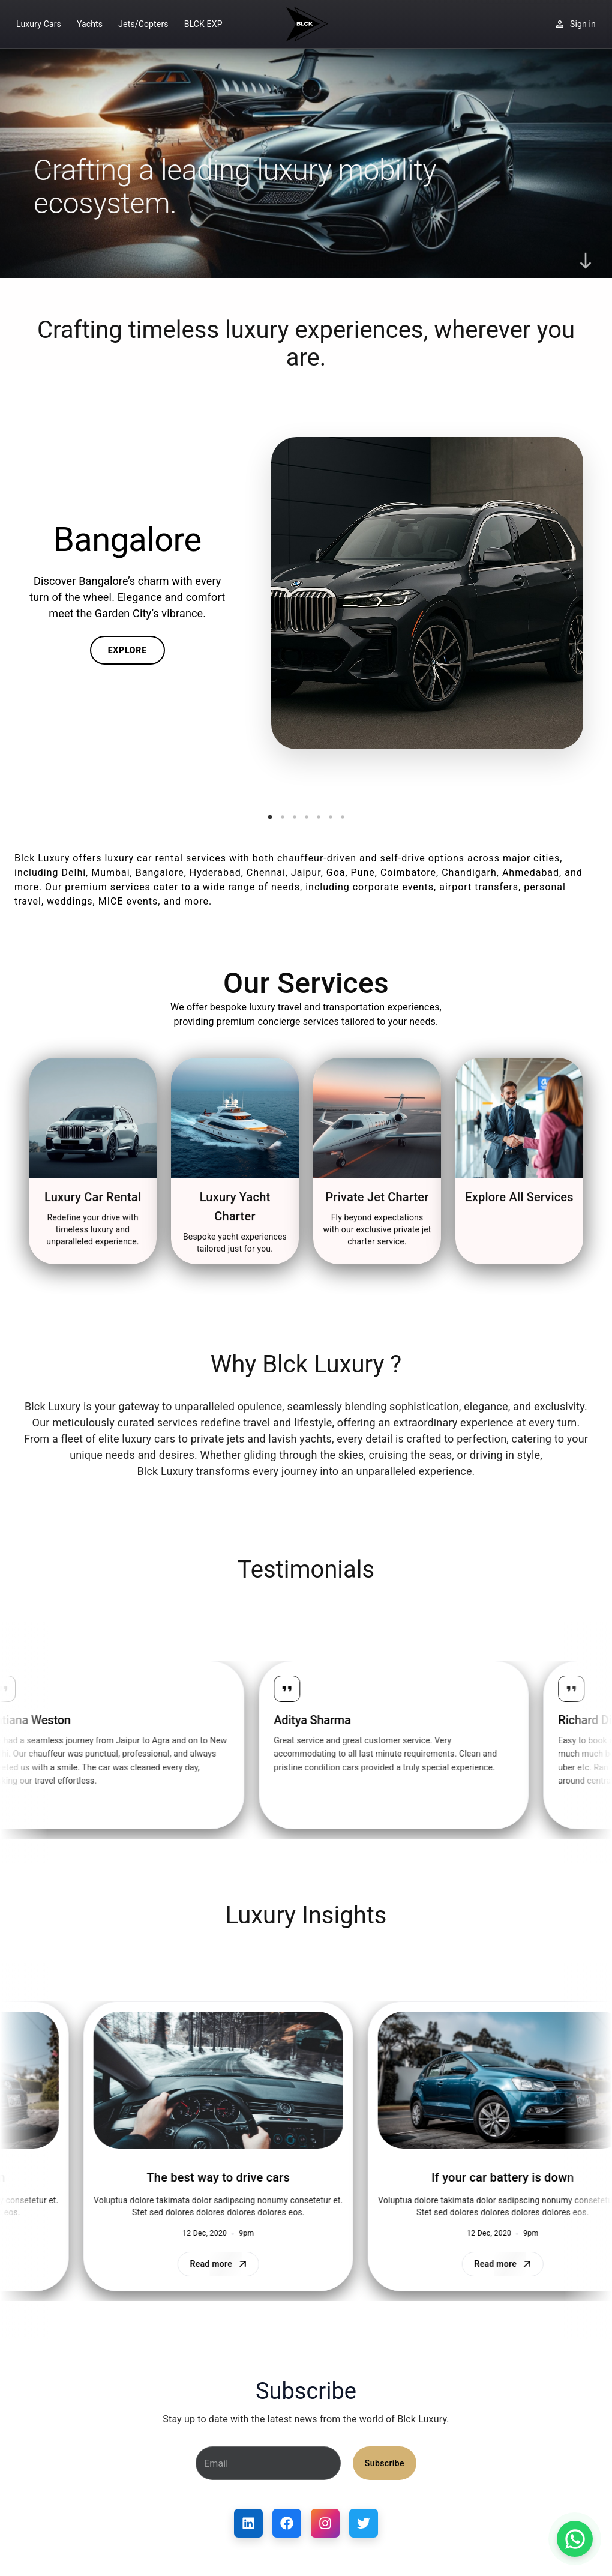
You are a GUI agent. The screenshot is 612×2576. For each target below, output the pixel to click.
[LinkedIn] (248, 2523)
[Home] (306, 24)
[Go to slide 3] (294, 817)
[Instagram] (325, 2523)
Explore (127, 650)
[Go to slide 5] (318, 817)
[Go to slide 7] (342, 817)
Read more (201, 2264)
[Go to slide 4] (306, 817)
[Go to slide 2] (282, 817)
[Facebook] (286, 2523)
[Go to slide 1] (270, 817)
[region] (306, 1750)
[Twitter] (363, 2523)
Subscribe (384, 2463)
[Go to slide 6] (330, 817)
